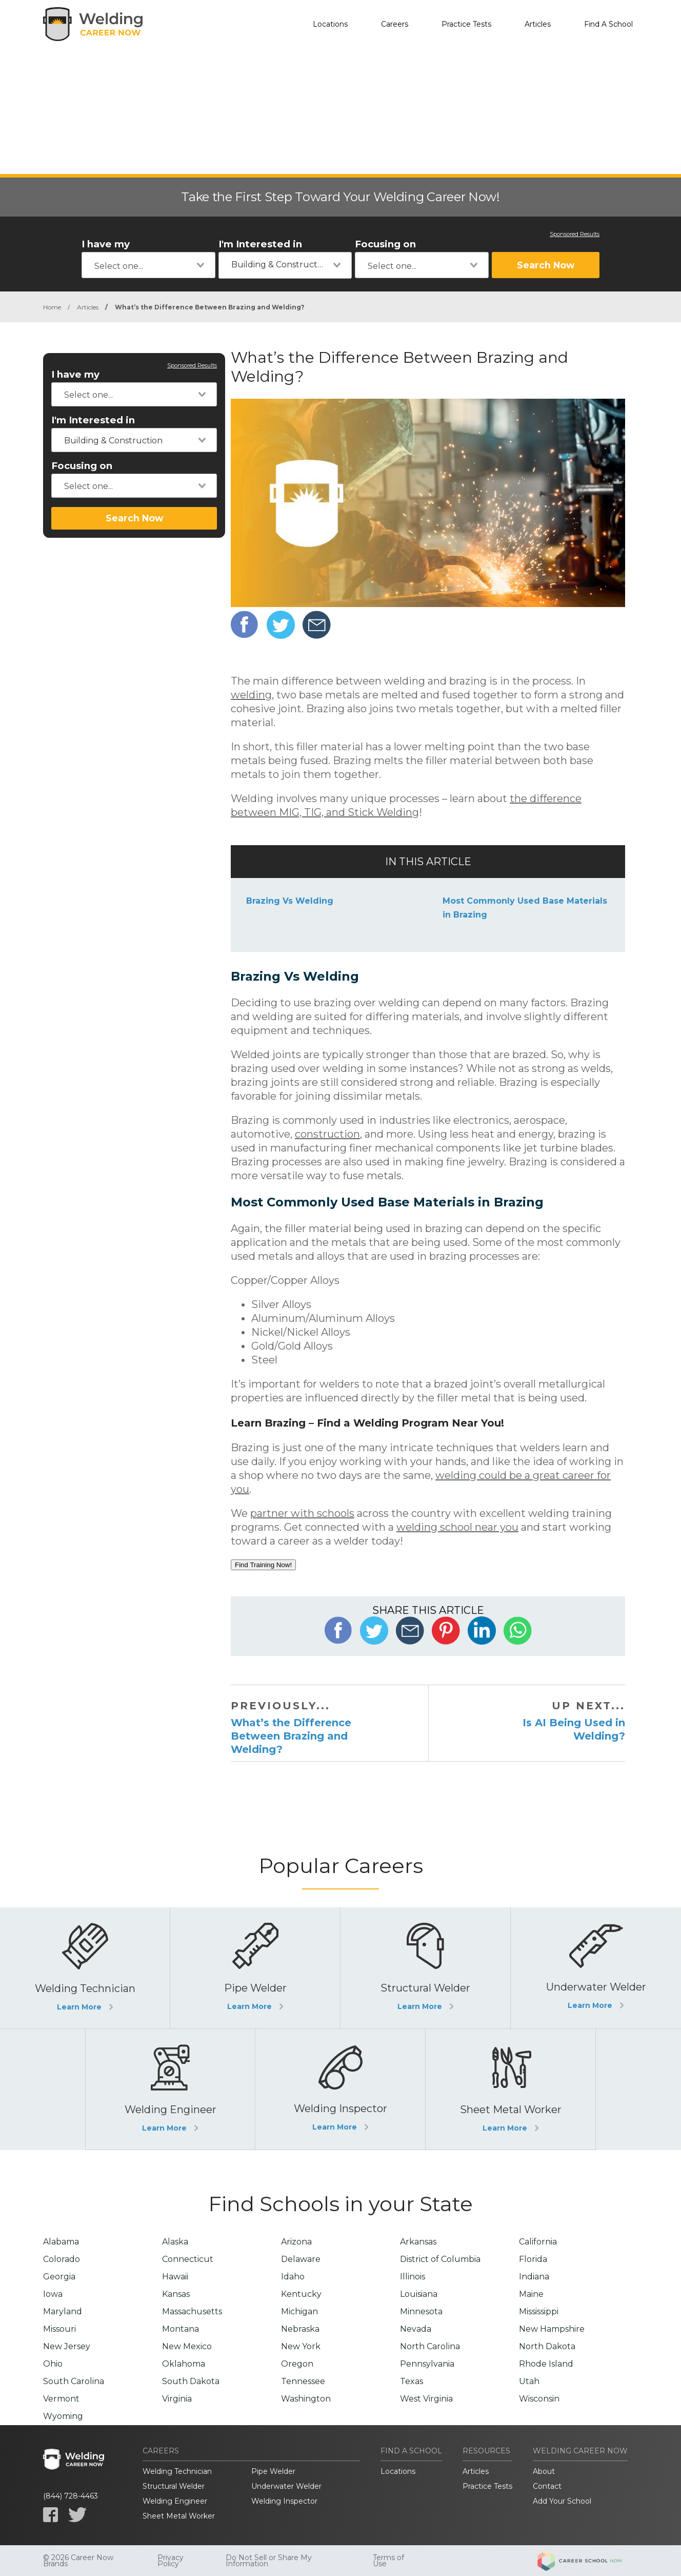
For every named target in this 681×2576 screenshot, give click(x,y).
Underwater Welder (286, 2486)
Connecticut (187, 2259)
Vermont (61, 2399)
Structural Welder (174, 2486)
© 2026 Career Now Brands (78, 2560)
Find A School (608, 24)
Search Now (545, 265)
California (538, 2242)
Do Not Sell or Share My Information (269, 2560)
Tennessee (303, 2381)
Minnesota (421, 2311)
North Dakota (547, 2346)
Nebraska (300, 2329)
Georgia (59, 2276)
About (544, 2471)
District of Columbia (440, 2259)
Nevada (415, 2329)
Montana (180, 2329)
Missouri (59, 2329)
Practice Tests (466, 24)
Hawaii (175, 2276)
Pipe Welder (273, 2471)
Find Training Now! (263, 1565)
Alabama (61, 2242)
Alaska (175, 2242)
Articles (538, 24)
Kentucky (301, 2294)
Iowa (53, 2294)
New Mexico (187, 2346)
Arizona (296, 2242)
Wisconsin (539, 2399)
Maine (531, 2294)
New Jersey (66, 2346)
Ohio (53, 2364)
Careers (394, 24)
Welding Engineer (175, 2501)
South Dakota (190, 2381)
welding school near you (457, 1527)
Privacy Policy (170, 2560)
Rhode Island (546, 2364)
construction (327, 1134)
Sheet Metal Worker (179, 2516)
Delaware (301, 2259)
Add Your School (562, 2501)
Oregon (297, 2364)
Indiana (534, 2276)
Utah (529, 2381)
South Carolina (73, 2381)
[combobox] (148, 265)
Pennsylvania (427, 2364)
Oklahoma (183, 2364)
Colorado (61, 2259)
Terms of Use (388, 2560)
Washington (306, 2399)
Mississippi (538, 2311)
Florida (533, 2259)
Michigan (299, 2311)
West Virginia (426, 2399)
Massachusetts (192, 2311)
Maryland (62, 2311)
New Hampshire (552, 2329)
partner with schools (302, 1513)
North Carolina (430, 2346)
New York (301, 2346)
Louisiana (418, 2294)
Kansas (176, 2294)
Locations (330, 24)
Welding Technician (177, 2471)
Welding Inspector (284, 2501)
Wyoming (63, 2416)
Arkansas (418, 2242)
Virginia (177, 2399)
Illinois (412, 2276)
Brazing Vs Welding (289, 901)
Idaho (293, 2276)
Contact (547, 2486)
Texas (411, 2381)
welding (251, 695)
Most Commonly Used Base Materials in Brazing (525, 908)
